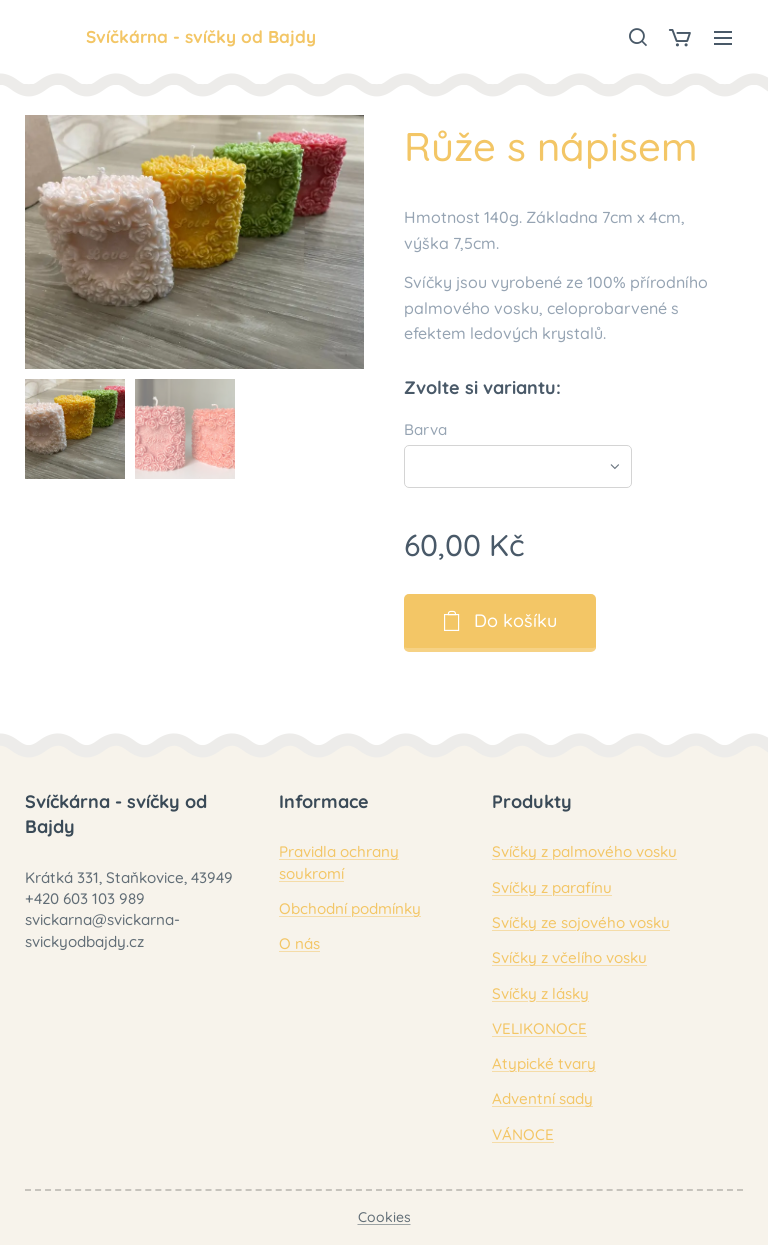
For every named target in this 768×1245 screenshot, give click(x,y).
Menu (723, 38)
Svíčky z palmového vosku (584, 851)
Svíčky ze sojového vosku (581, 922)
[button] (637, 37)
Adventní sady (542, 1098)
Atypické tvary (544, 1063)
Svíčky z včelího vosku (569, 957)
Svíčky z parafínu (552, 886)
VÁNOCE (523, 1133)
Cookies (384, 1217)
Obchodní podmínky (350, 908)
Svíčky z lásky (540, 992)
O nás (299, 943)
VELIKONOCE (539, 1027)
